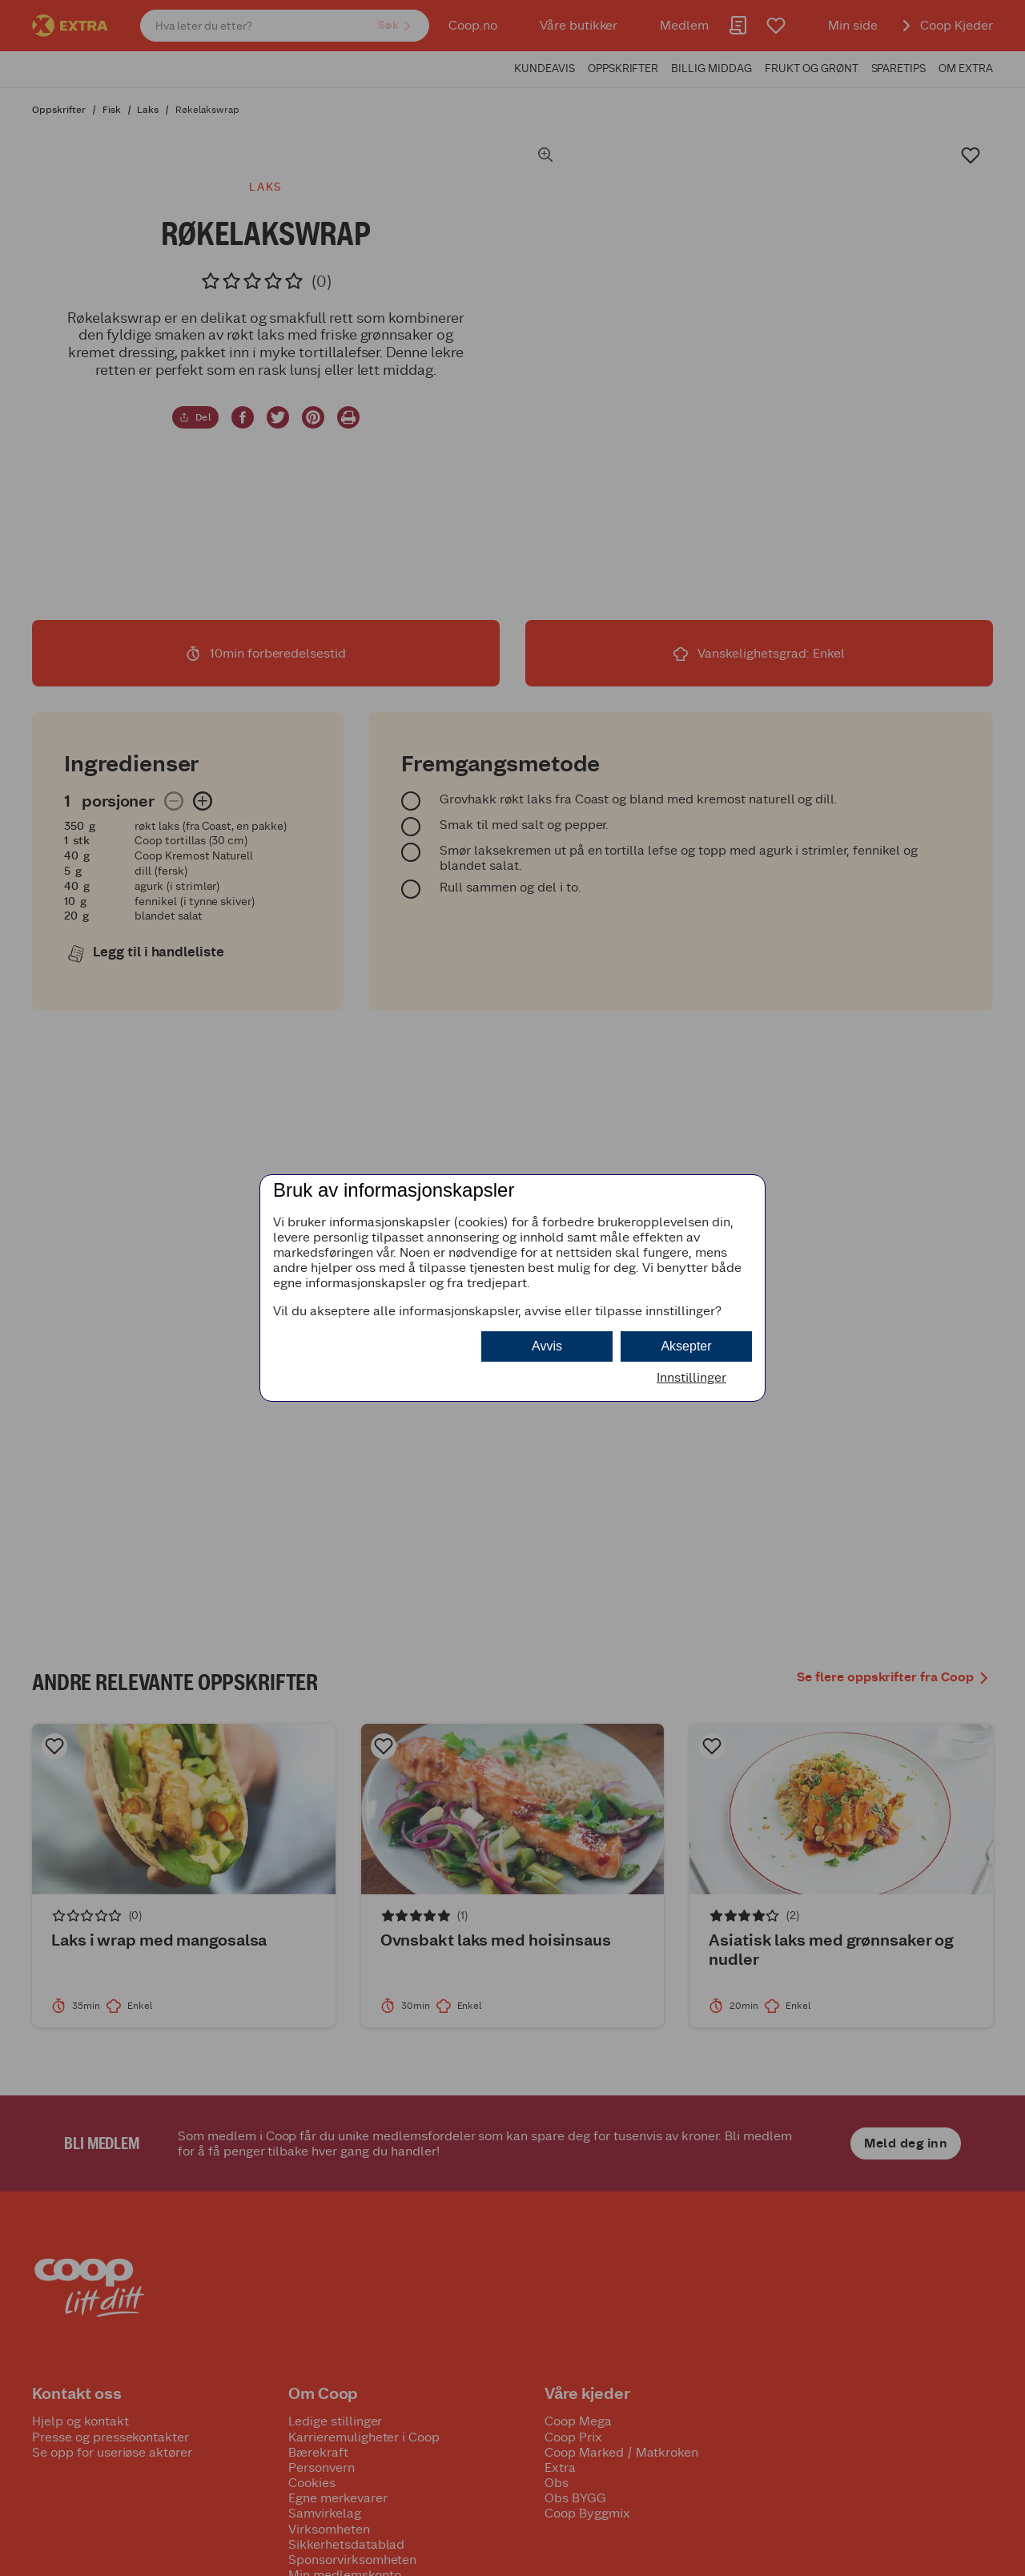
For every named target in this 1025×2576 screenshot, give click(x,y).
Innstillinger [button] (691, 1377)
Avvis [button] (547, 1346)
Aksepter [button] (686, 1346)
